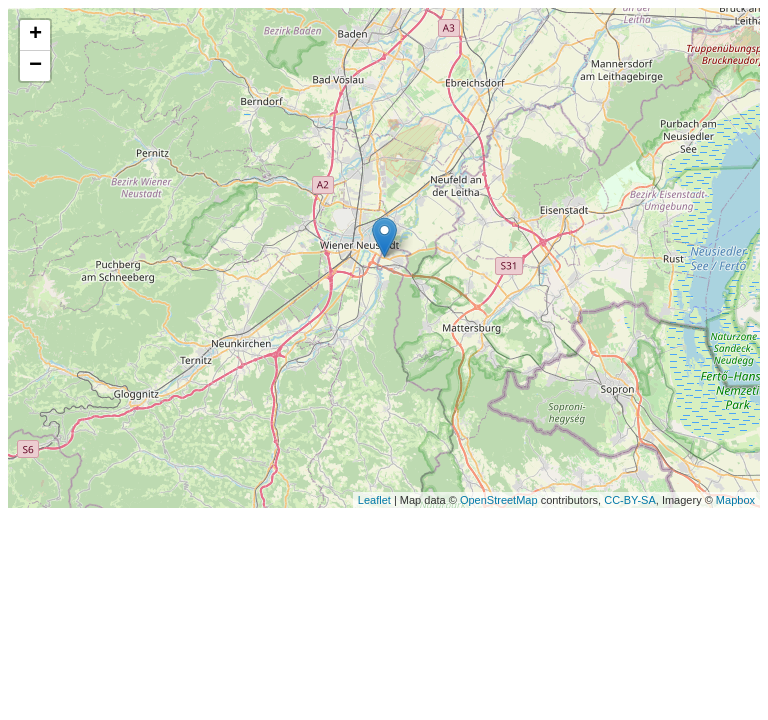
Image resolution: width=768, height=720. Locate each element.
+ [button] (35, 35)
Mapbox (735, 500)
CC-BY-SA (630, 500)
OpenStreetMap (499, 500)
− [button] (35, 66)
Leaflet (374, 500)
